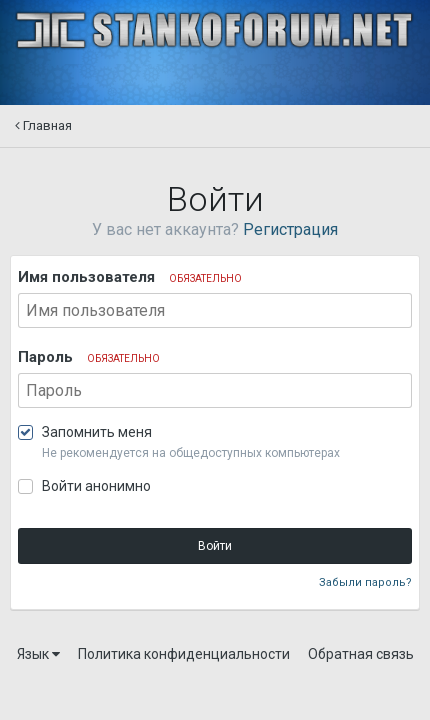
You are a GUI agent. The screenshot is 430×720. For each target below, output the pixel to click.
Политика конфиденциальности (184, 654)
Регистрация (290, 229)
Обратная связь (361, 654)
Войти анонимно (96, 486)
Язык (38, 654)
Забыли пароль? (365, 582)
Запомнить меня (97, 432)
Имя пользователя (130, 277)
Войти (215, 546)
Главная (43, 125)
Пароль (89, 357)
